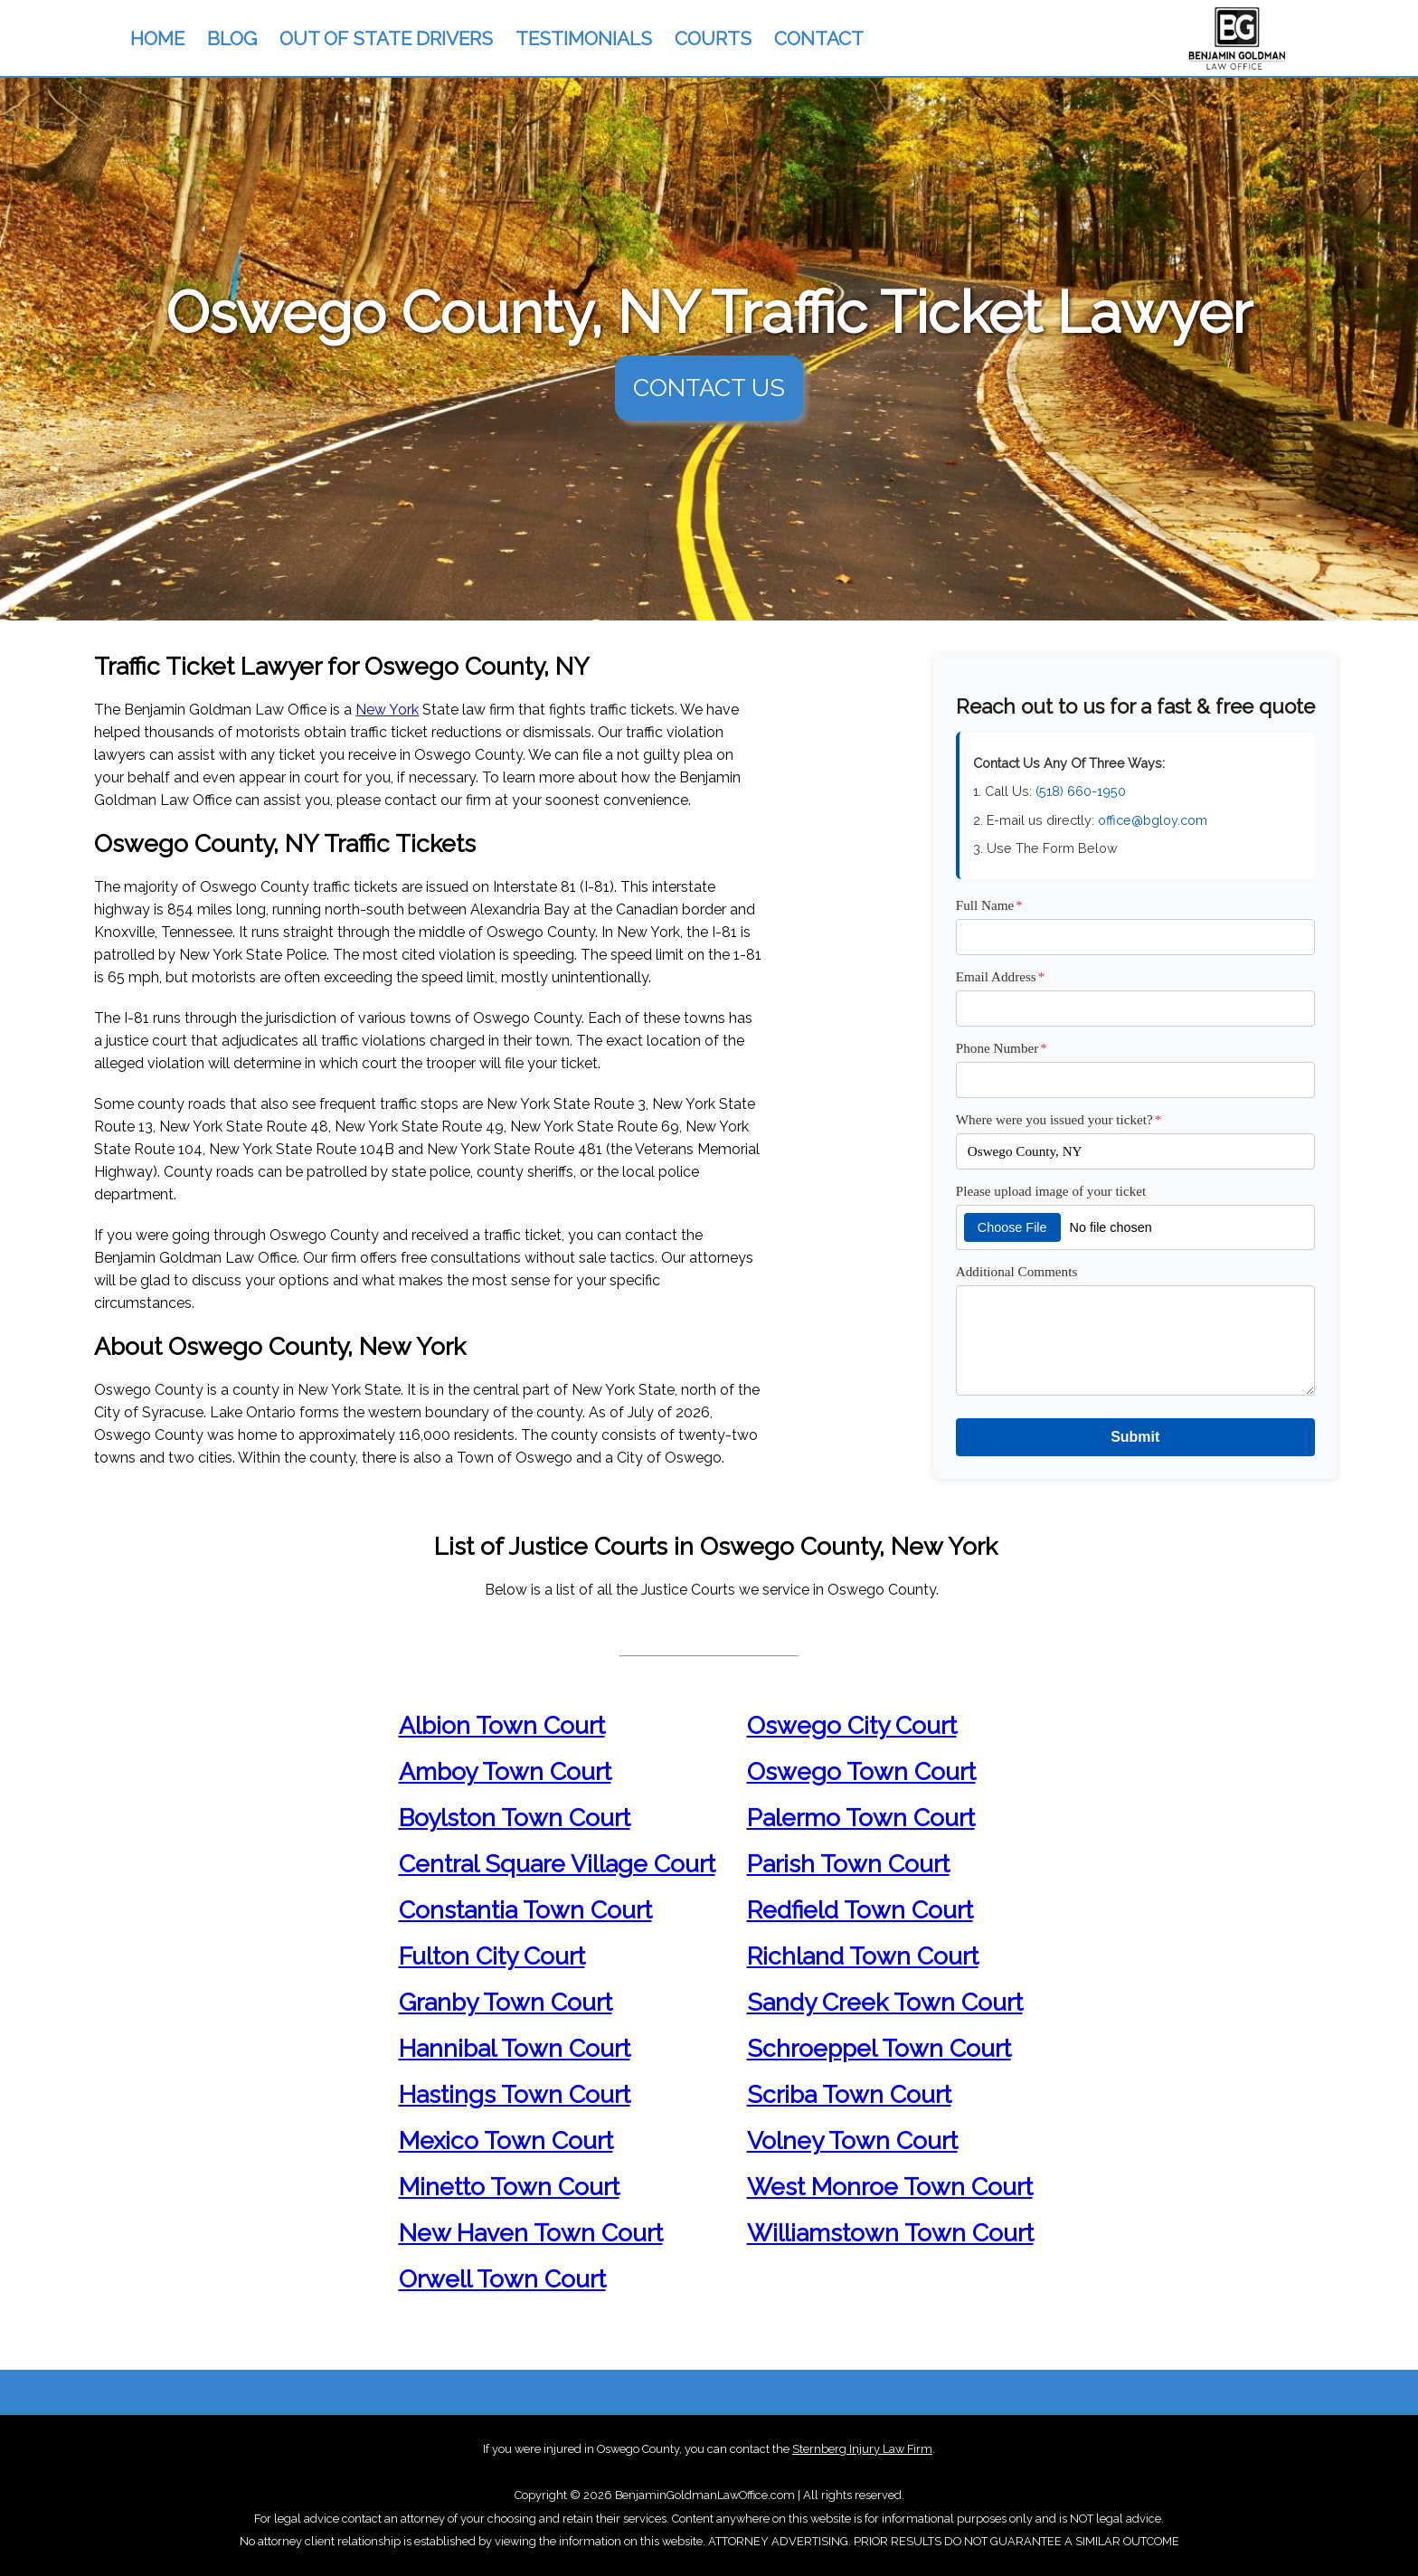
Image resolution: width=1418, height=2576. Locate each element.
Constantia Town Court (525, 1910)
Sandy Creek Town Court (885, 2002)
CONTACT (819, 38)
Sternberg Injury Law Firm (862, 2449)
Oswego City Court (852, 1725)
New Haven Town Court (531, 2233)
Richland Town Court (862, 1956)
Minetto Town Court (509, 2187)
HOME (157, 38)
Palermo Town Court (861, 1818)
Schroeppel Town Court (879, 2048)
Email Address (1000, 976)
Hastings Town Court (514, 2094)
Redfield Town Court (860, 1910)
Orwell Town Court (502, 2279)
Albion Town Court (502, 1725)
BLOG (232, 38)
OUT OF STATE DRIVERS (386, 38)
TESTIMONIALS (583, 38)
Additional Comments (1017, 1271)
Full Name (989, 905)
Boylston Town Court (514, 1818)
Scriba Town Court (849, 2094)
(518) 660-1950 (1080, 791)
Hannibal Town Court (514, 2048)
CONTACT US (709, 388)
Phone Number (1001, 1048)
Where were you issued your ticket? (1059, 1119)
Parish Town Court (848, 1864)
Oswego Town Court (861, 1771)
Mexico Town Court (506, 2140)
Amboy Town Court (505, 1771)
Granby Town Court (505, 2002)
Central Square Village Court (557, 1864)
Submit (1135, 1436)
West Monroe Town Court (890, 2187)
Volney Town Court (852, 2140)
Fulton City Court (492, 1956)
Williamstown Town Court (890, 2233)
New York (387, 709)
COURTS (713, 38)
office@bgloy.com (1152, 820)
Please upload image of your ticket (1051, 1190)
